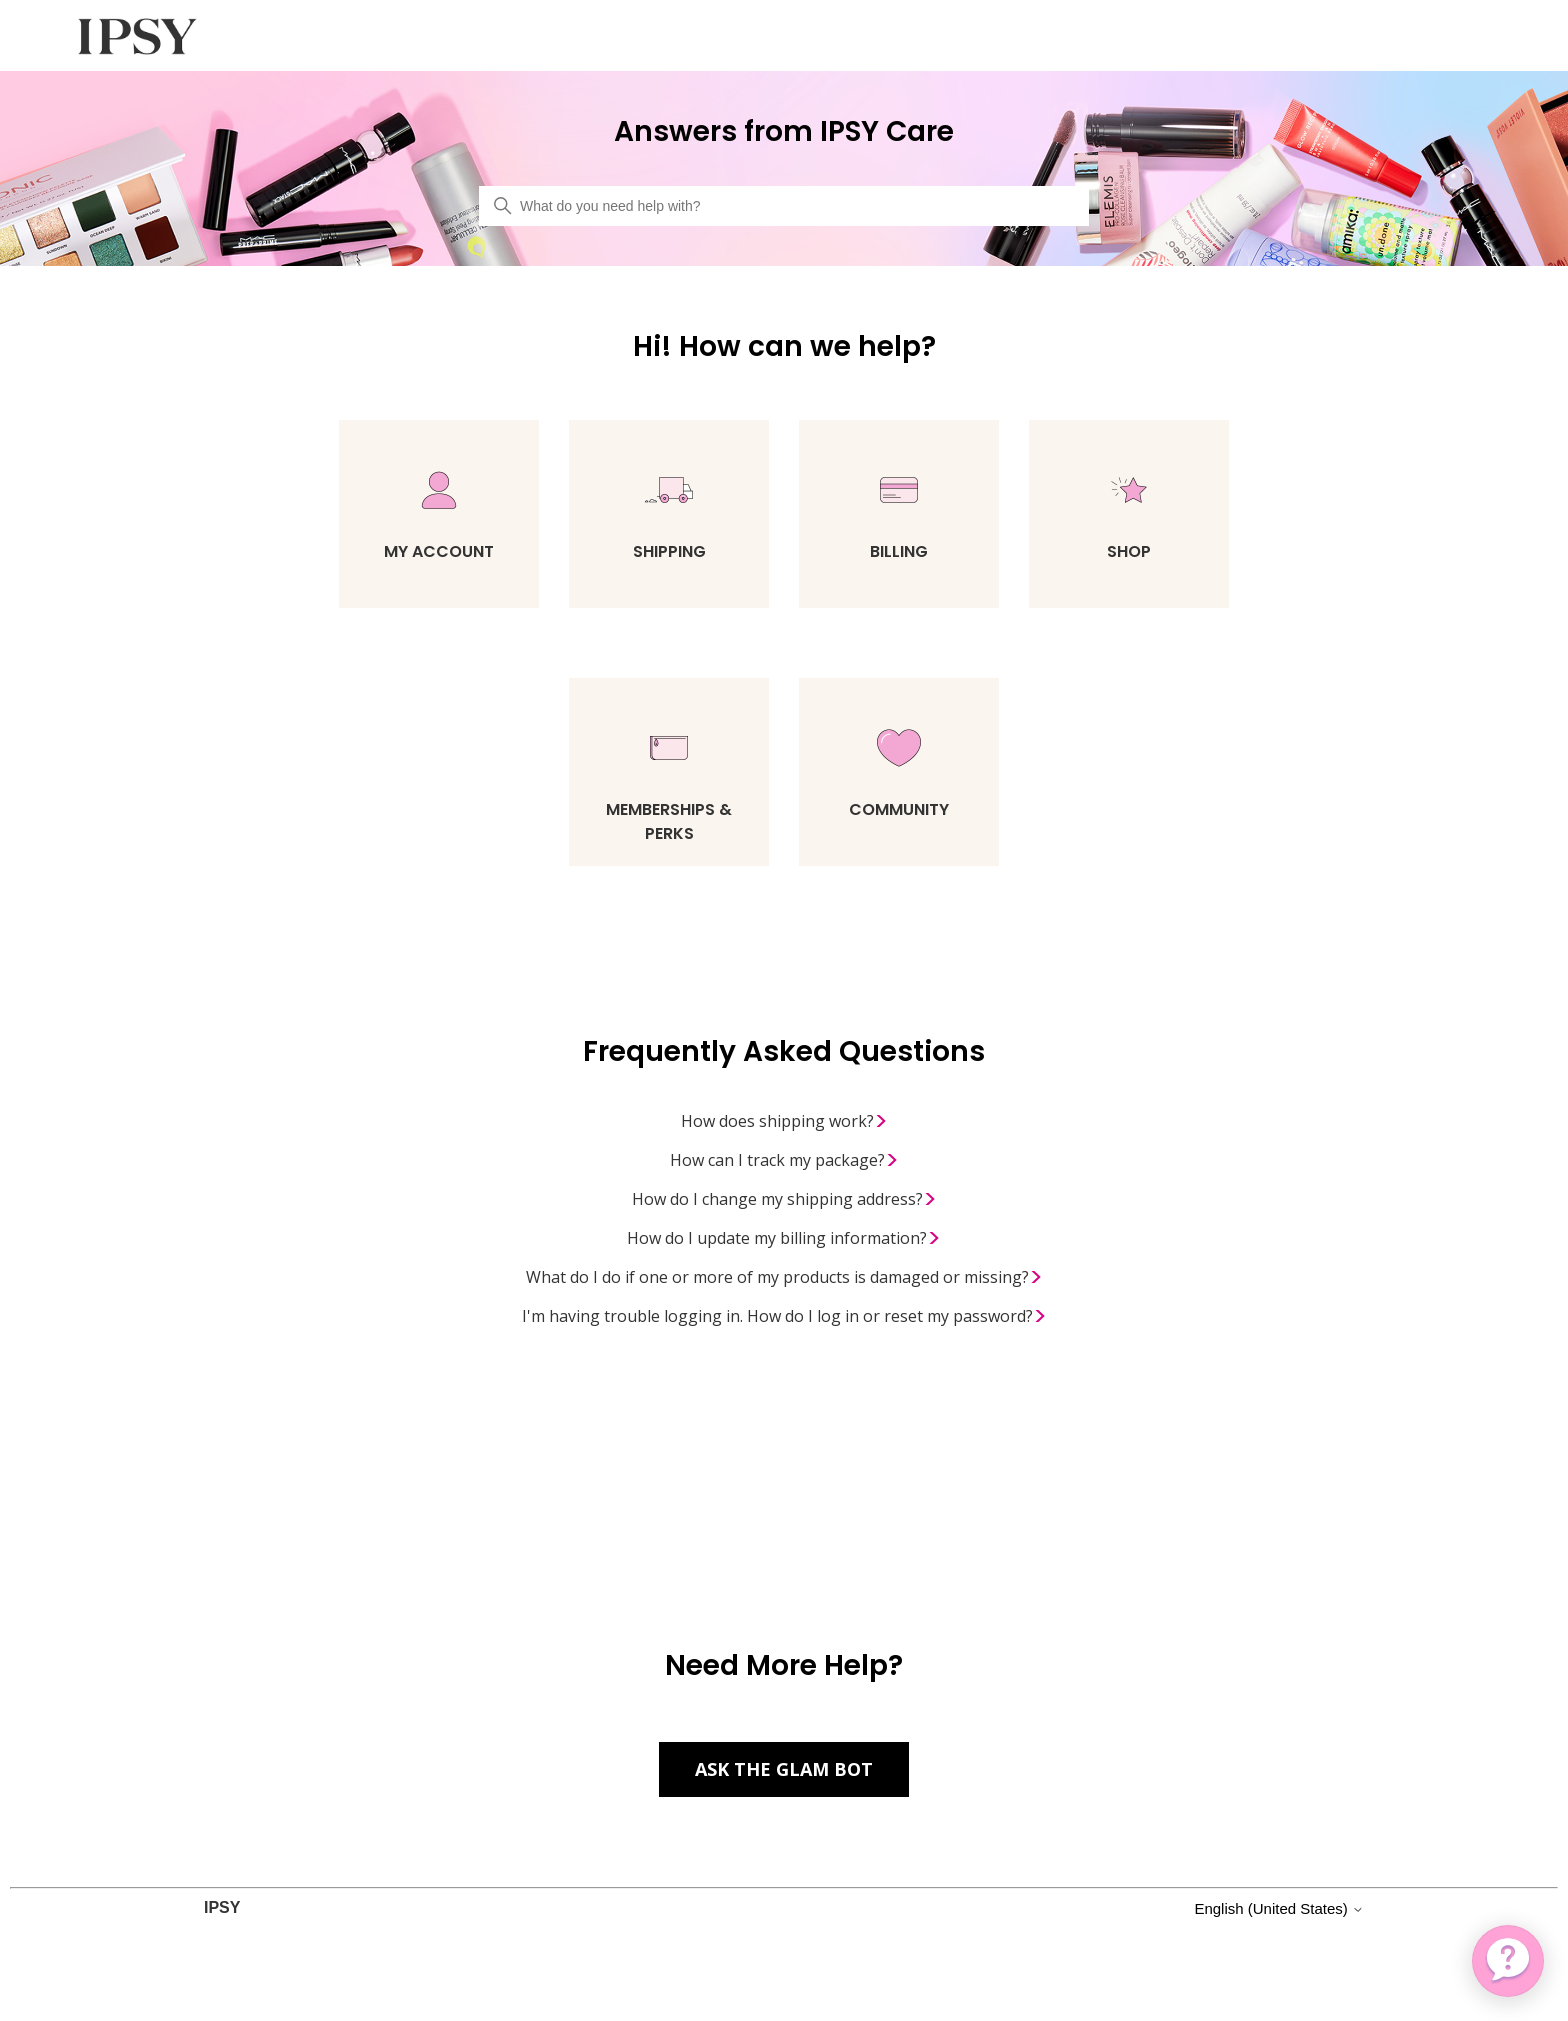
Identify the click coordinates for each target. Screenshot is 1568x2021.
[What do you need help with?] (784, 206)
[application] (1508, 1961)
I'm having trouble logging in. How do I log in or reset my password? (784, 1317)
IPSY (222, 1907)
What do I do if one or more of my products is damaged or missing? (784, 1278)
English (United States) (1279, 1908)
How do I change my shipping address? (784, 1200)
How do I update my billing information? (784, 1239)
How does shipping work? (784, 1122)
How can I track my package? (784, 1161)
